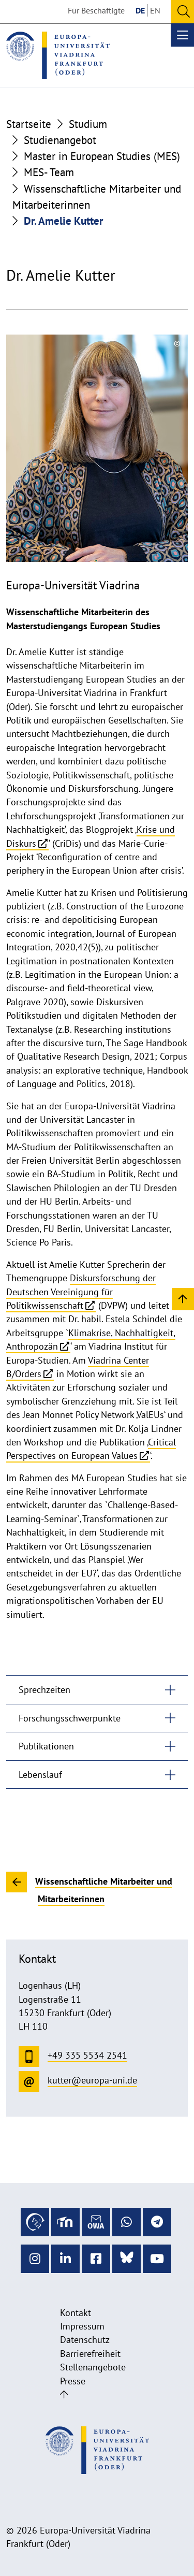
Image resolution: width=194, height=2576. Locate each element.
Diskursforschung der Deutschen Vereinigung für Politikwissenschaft (81, 1291)
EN (155, 10)
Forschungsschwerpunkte (70, 1718)
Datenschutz (85, 2340)
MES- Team (49, 172)
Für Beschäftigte (96, 10)
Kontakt (75, 2313)
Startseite (28, 124)
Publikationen (46, 1746)
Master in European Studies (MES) (102, 156)
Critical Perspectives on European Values (91, 1448)
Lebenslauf (40, 1775)
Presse (72, 2381)
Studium (88, 124)
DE (140, 10)
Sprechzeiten (44, 1690)
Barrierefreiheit (90, 2354)
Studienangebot (60, 140)
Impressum (82, 2326)
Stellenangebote (93, 2367)
